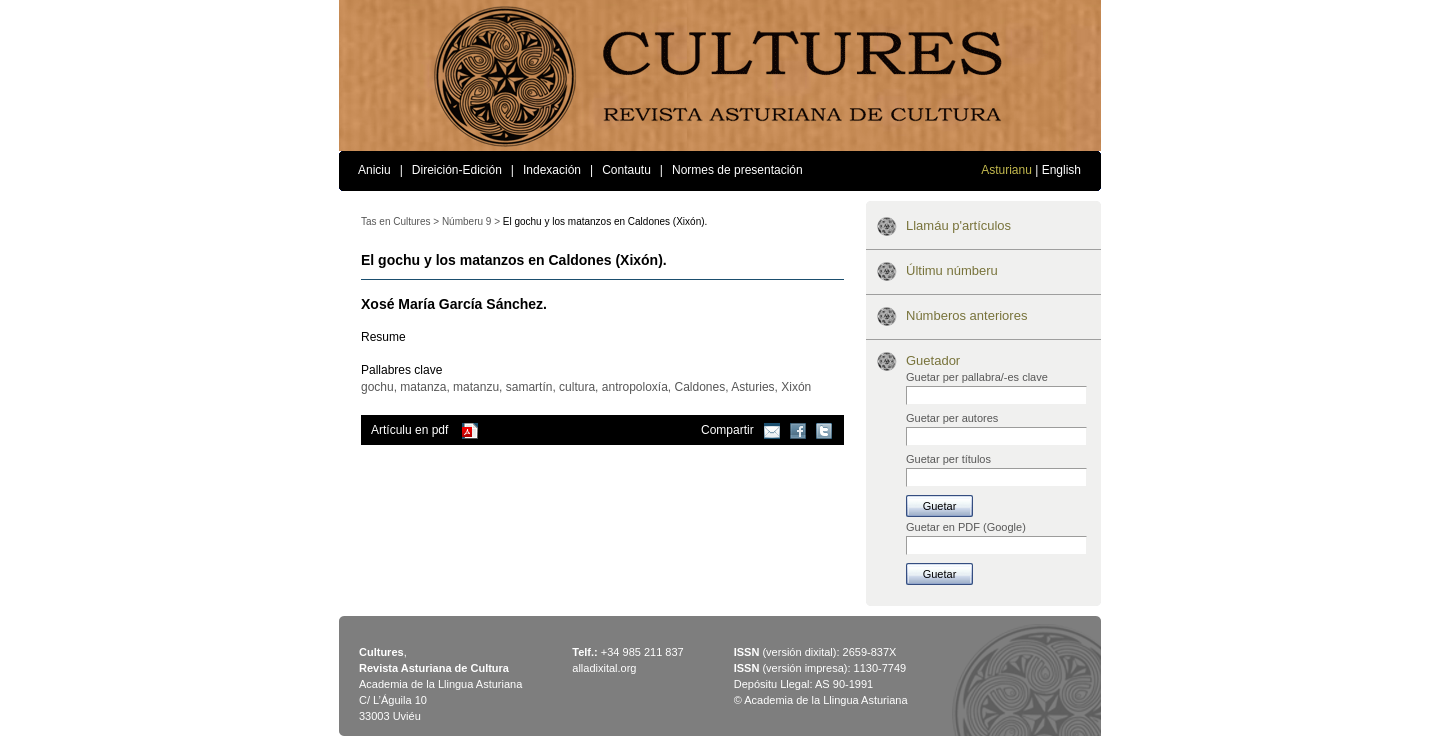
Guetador (933, 360)
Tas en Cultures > (400, 221)
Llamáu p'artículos (958, 225)
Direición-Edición (457, 170)
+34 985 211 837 (642, 652)
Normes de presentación (737, 170)
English (1061, 170)
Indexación (552, 170)
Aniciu (374, 170)
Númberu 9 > (471, 221)
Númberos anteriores (966, 315)
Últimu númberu (952, 270)
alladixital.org (604, 668)
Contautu (626, 170)
